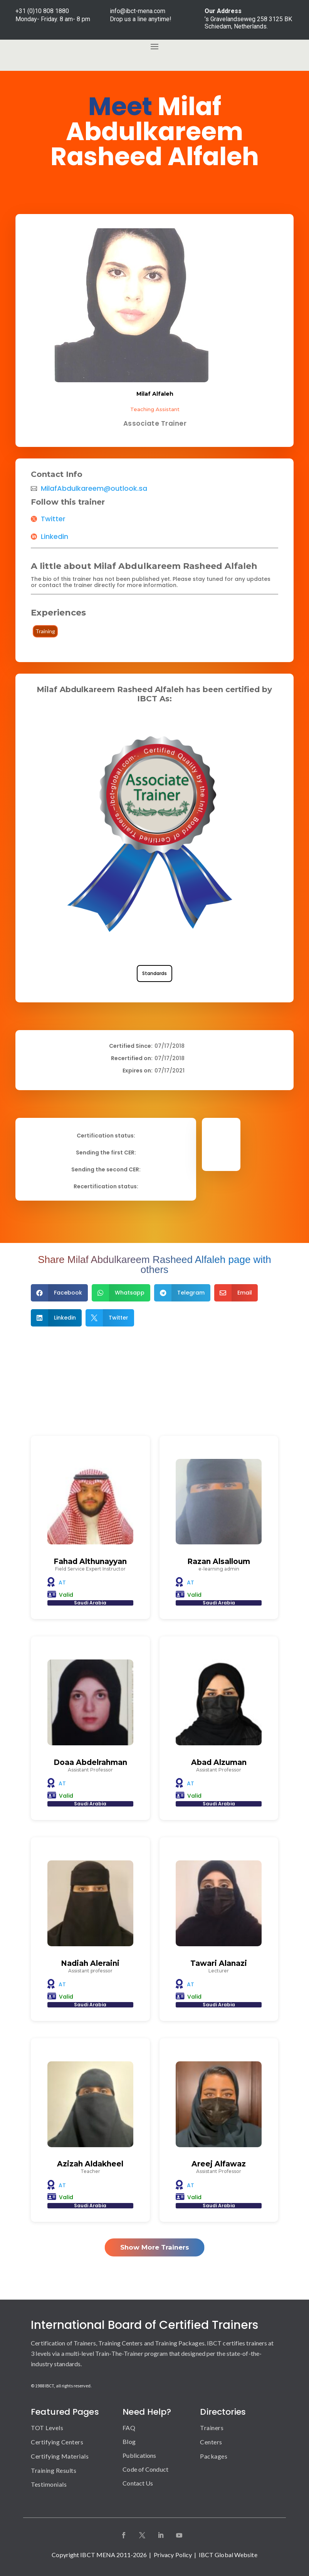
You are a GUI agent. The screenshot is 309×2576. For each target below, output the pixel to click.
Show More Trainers (155, 2247)
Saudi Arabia (90, 1602)
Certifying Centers (57, 2442)
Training (45, 631)
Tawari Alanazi (218, 1963)
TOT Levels (47, 2427)
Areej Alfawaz (218, 2163)
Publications (139, 2455)
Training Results (53, 2470)
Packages (213, 2456)
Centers (211, 2442)
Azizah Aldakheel (90, 2163)
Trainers (211, 2427)
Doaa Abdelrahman (90, 1762)
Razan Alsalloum (218, 1561)
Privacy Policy (173, 2554)
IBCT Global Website (228, 2554)
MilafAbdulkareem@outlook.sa (94, 488)
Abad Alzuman (219, 1762)
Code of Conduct (145, 2469)
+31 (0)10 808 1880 (42, 11)
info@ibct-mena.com (137, 11)
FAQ (129, 2427)
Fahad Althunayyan (90, 1561)
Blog (129, 2441)
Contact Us (138, 2483)
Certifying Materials (60, 2456)
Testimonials (49, 2484)
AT (62, 1582)
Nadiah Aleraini (90, 1963)
